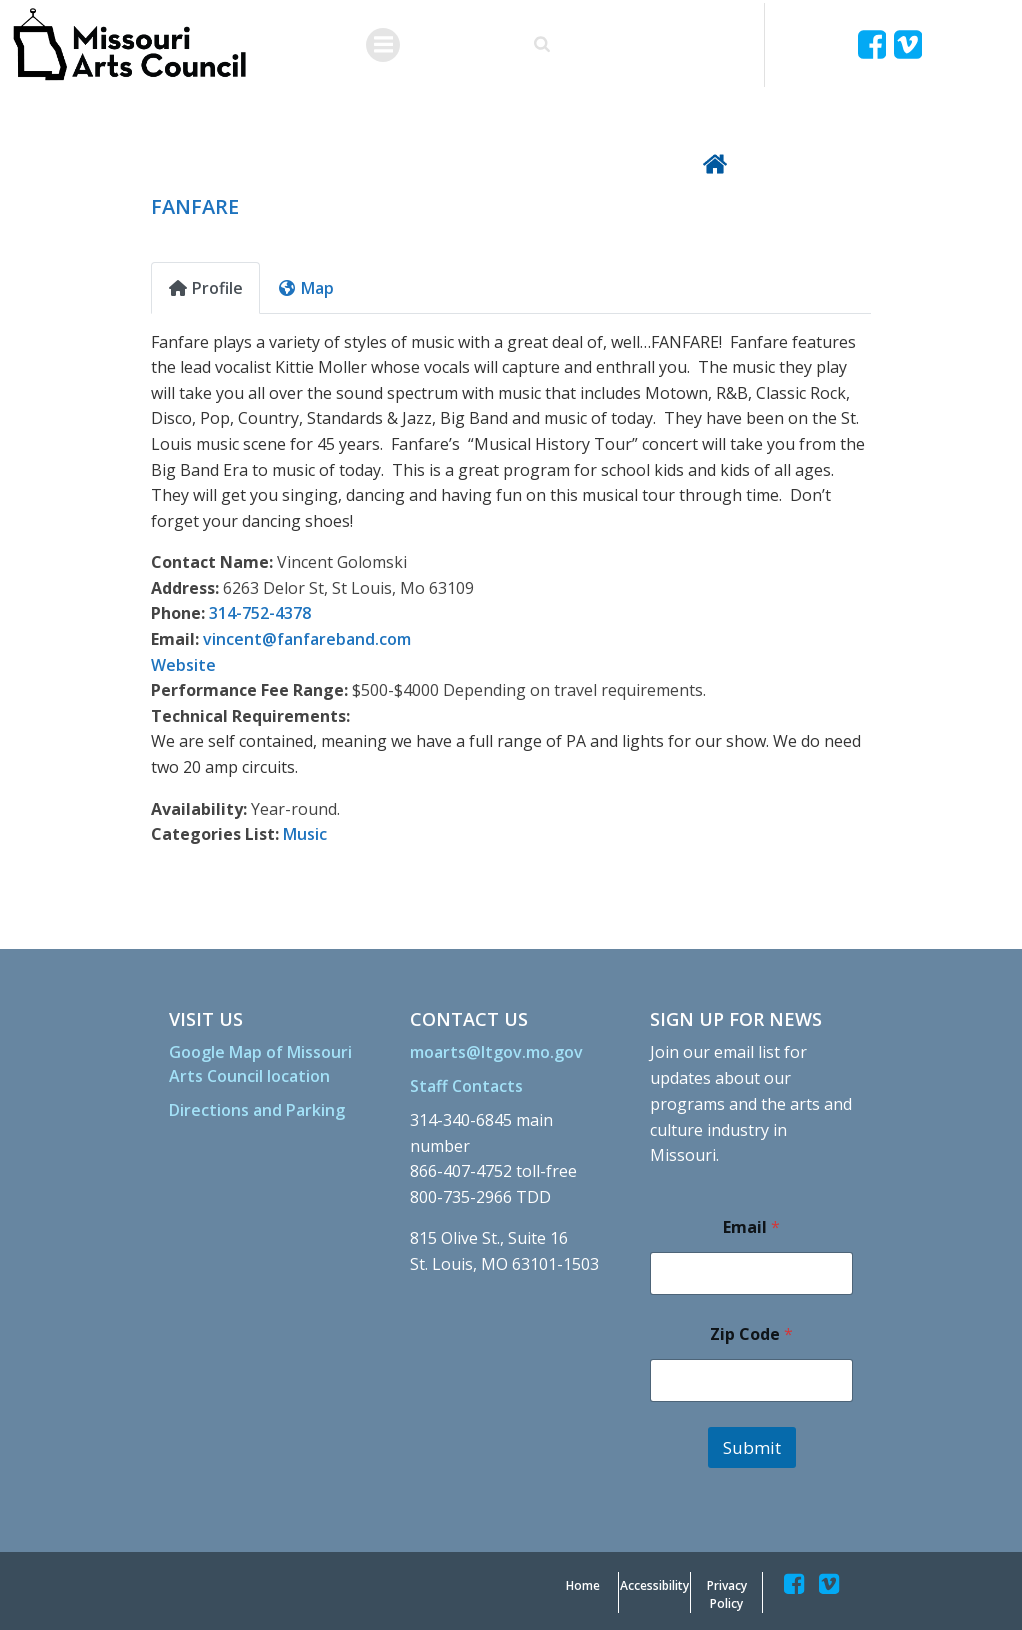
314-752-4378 (260, 611)
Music (305, 831)
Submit (751, 1444)
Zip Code (750, 1331)
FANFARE (195, 203)
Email (750, 1224)
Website (183, 662)
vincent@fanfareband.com (307, 636)
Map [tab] (305, 285)
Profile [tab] (205, 285)
